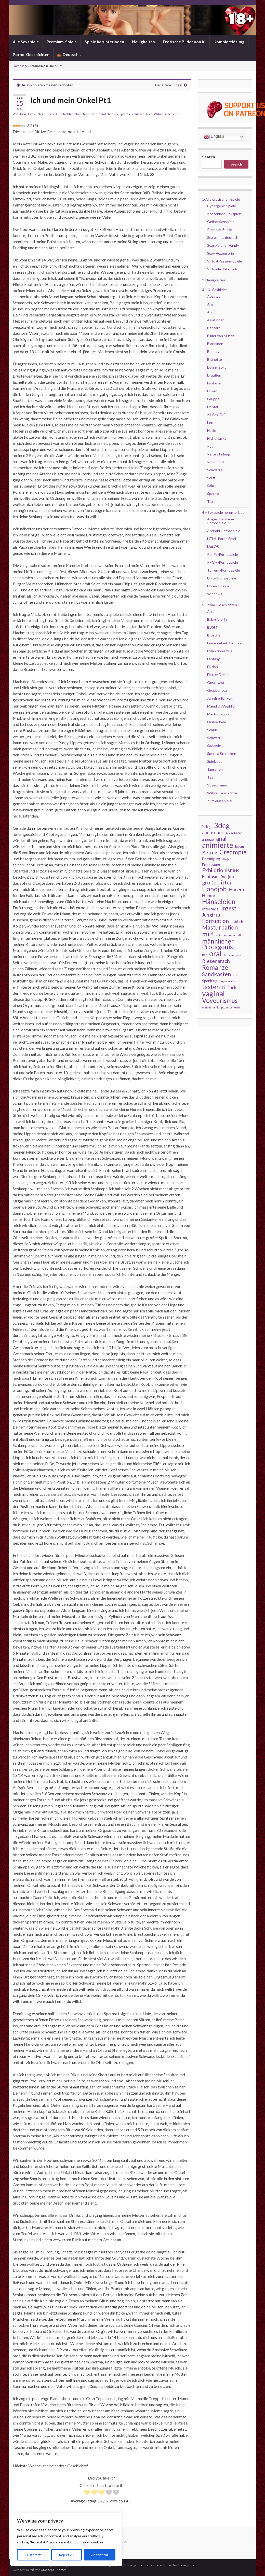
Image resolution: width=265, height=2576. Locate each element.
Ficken (212, 391)
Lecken (213, 422)
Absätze (213, 296)
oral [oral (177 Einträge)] (215, 953)
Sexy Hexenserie (220, 253)
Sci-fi (211, 478)
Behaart (213, 328)
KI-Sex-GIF (216, 414)
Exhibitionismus (219, 651)
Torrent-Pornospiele (223, 570)
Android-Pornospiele (223, 531)
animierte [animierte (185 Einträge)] (217, 845)
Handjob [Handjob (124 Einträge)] (214, 889)
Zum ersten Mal (219, 801)
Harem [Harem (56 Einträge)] (236, 889)
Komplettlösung (229, 41)
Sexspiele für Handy (223, 245)
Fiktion (212, 666)
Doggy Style (217, 367)
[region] (66, 2539)
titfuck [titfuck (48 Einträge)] (229, 987)
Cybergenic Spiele (221, 206)
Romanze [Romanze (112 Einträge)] (215, 967)
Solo (210, 485)
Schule (212, 730)
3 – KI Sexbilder (214, 289)
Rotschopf (215, 462)
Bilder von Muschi (221, 336)
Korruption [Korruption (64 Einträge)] (215, 921)
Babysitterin (217, 619)
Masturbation (218, 714)
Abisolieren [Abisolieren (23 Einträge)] (234, 833)
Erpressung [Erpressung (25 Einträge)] (211, 864)
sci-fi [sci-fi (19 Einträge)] (236, 975)
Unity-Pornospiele (221, 578)
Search (208, 156)
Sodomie (214, 745)
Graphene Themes (54, 2570)
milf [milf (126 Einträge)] (208, 934)
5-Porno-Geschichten (59, 114)
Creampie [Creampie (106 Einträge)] (233, 852)
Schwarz (213, 738)
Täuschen (215, 769)
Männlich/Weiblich (221, 706)
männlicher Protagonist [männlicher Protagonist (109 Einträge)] (218, 943)
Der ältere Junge (168, 85)
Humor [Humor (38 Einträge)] (209, 895)
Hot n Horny (27, 114)
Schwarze (214, 470)
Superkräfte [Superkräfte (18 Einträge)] (228, 981)
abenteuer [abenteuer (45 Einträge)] (212, 832)
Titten (212, 501)
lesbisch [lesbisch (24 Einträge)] (237, 922)
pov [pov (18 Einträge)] (238, 955)
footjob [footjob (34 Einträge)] (227, 876)
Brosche (81, 114)
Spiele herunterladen (104, 41)
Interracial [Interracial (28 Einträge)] (210, 909)
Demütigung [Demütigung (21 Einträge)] (211, 859)
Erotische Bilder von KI (184, 41)
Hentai (212, 407)
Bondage (214, 351)
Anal (210, 304)
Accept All (99, 2555)
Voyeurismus (217, 785)
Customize (33, 2555)
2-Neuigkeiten (213, 280)
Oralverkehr (216, 722)
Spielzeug (214, 761)
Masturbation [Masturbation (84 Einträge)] (220, 927)
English (214, 137)
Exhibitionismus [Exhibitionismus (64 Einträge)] (220, 870)
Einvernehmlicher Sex (103, 114)
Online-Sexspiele (220, 221)
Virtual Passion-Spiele (224, 261)
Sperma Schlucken (132, 114)
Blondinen (215, 343)
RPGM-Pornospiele (222, 562)
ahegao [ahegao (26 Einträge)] (208, 839)
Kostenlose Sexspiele (224, 214)
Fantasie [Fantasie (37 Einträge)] (210, 876)
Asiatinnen (215, 320)
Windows (214, 594)
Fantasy (213, 659)
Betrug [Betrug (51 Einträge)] (209, 852)
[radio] (87, 2493)
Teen (149, 114)
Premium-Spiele (62, 41)
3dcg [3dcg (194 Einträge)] (222, 825)
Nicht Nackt (216, 438)
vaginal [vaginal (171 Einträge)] (213, 993)
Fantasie (214, 383)
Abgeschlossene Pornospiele (220, 521)
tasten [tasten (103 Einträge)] (211, 987)
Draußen (214, 375)
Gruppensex (217, 690)
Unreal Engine (218, 586)
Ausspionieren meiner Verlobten (47, 85)
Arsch (212, 312)
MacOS (213, 546)
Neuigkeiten (143, 41)
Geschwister (217, 682)
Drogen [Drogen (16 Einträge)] (227, 859)
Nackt (212, 430)
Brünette (214, 359)
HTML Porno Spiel (221, 538)
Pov (210, 446)
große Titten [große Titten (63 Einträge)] (217, 882)
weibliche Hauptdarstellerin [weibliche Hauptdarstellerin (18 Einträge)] (221, 1007)
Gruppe (213, 399)
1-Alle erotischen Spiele (221, 199)
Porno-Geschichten (31, 54)
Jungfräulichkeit (220, 698)
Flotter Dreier (218, 674)
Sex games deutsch (222, 237)
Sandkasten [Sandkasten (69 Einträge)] (216, 974)
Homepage (20, 66)
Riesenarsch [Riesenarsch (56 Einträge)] (216, 961)
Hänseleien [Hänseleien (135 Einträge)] (218, 901)
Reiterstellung (218, 454)
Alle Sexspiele (26, 41)
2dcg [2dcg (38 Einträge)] (207, 826)
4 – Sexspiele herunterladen (224, 512)
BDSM (212, 627)
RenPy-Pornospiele (222, 554)
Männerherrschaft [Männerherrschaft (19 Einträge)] (228, 935)
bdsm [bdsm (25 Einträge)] (239, 846)
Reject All (66, 2555)
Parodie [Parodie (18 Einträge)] (228, 955)
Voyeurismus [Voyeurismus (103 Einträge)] (219, 1000)
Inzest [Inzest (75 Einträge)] (228, 908)
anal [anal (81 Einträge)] (221, 838)
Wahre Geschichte (166, 114)
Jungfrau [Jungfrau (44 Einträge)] (211, 915)
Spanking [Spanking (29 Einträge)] (210, 980)
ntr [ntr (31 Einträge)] (204, 954)
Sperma (213, 493)
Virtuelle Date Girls (222, 269)
